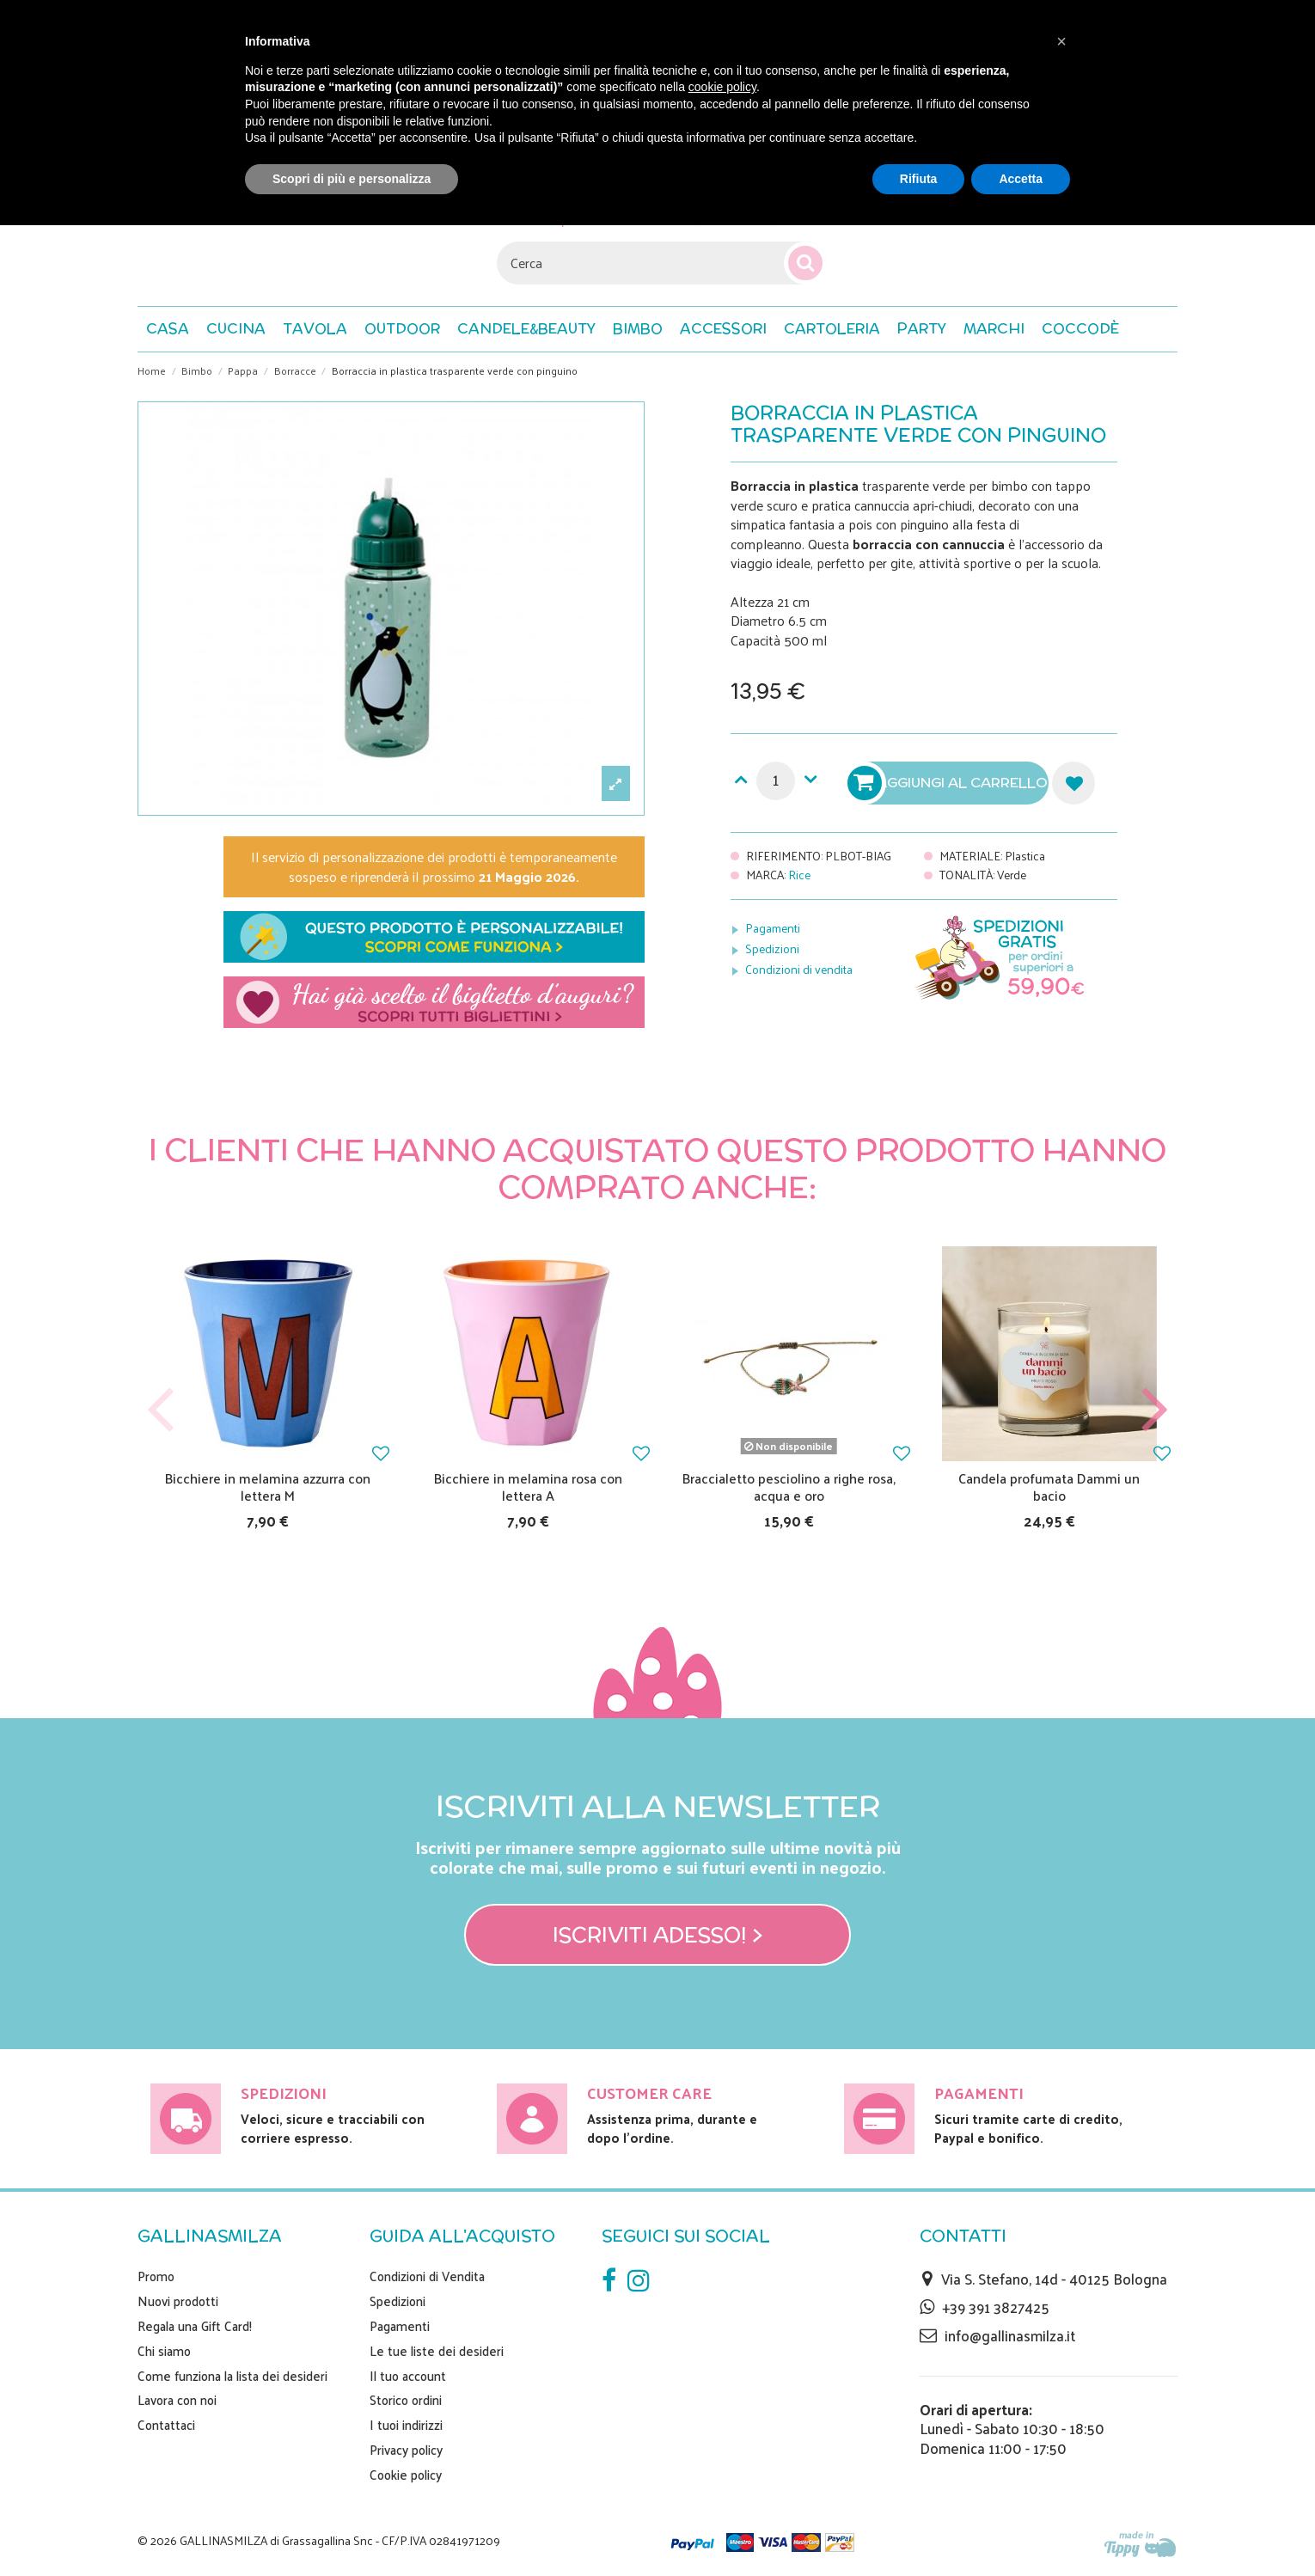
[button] (1080, 329)
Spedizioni (772, 948)
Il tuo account (408, 2375)
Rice (799, 874)
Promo (156, 2276)
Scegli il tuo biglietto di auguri (434, 1002)
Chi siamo (164, 2350)
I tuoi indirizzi (406, 2424)
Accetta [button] (1021, 179)
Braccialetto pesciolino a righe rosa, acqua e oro (789, 1486)
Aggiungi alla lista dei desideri (1073, 783)
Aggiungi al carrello (950, 783)
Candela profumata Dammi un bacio (1049, 1486)
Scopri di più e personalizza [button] (351, 179)
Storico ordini (406, 2399)
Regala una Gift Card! (195, 2325)
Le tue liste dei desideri (437, 2350)
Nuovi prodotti (178, 2300)
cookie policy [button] (722, 87)
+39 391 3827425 (995, 2307)
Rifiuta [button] (919, 179)
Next (1154, 1410)
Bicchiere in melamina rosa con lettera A (528, 1486)
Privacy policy (406, 2449)
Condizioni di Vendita (427, 2276)
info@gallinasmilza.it (1010, 2335)
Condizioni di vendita (799, 969)
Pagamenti (772, 928)
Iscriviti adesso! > (658, 1934)
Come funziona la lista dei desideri (232, 2375)
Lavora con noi (177, 2399)
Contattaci (166, 2424)
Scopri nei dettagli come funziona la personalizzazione (434, 937)
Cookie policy (406, 2474)
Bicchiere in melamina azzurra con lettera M (267, 1486)
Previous (161, 1410)
